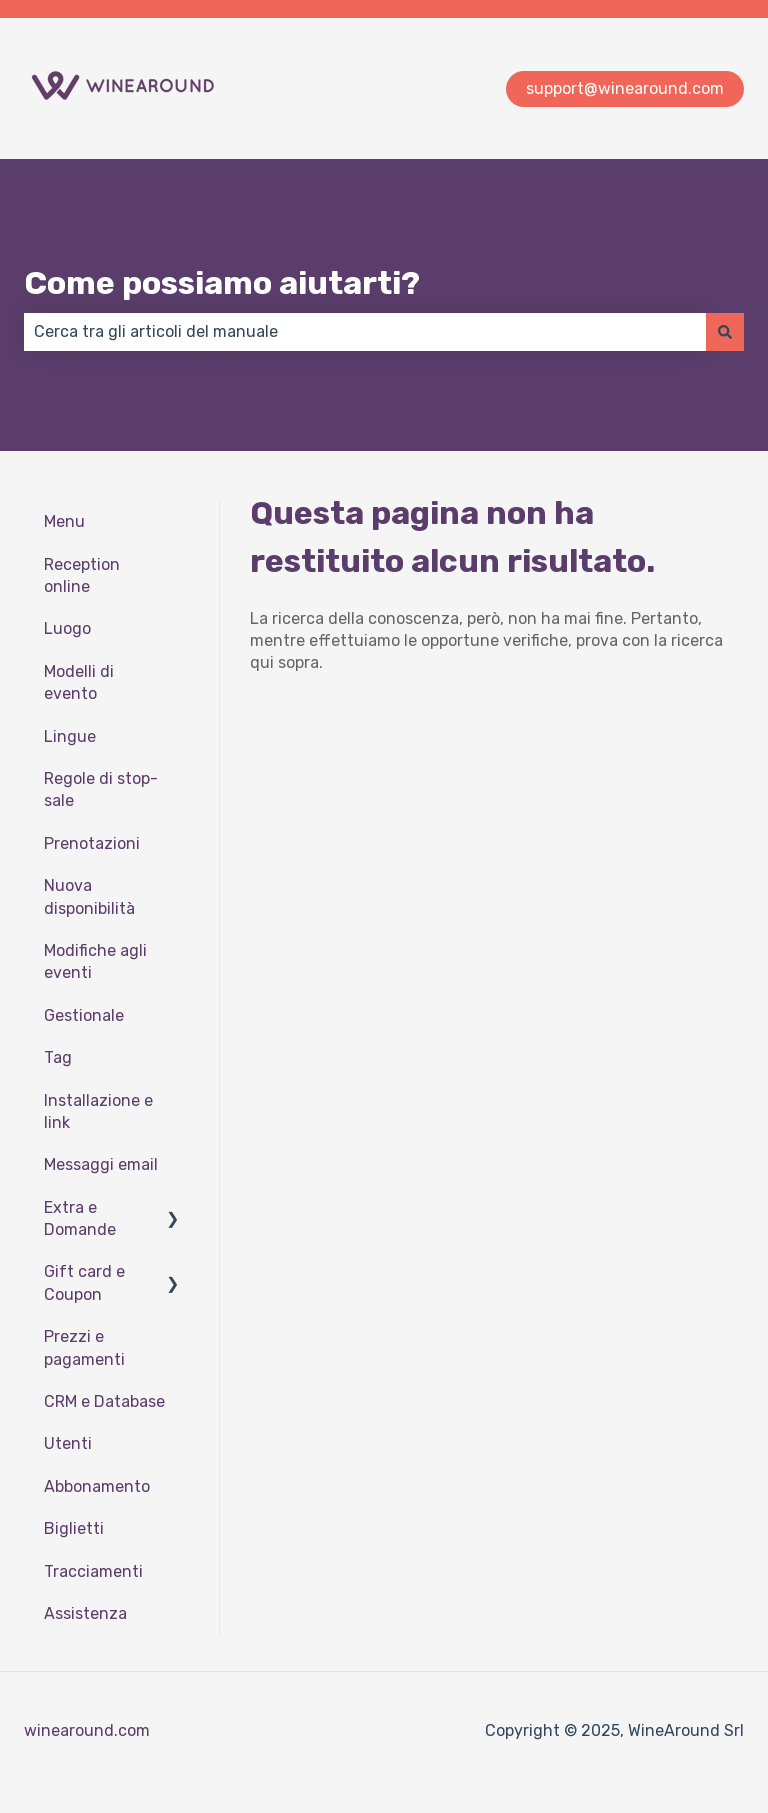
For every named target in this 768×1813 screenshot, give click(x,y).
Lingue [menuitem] (70, 736)
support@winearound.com (625, 88)
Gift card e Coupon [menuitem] (84, 1282)
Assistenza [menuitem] (85, 1613)
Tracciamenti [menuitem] (93, 1571)
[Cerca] (725, 332)
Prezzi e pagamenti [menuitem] (84, 1347)
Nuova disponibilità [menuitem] (89, 896)
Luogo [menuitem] (67, 628)
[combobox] (365, 332)
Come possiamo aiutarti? (222, 283)
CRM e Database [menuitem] (104, 1401)
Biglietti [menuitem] (74, 1528)
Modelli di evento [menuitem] (79, 682)
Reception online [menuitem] (82, 575)
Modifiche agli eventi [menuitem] (95, 961)
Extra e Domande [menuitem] (80, 1218)
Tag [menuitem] (58, 1057)
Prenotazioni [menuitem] (92, 843)
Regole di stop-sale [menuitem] (101, 789)
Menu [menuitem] (64, 521)
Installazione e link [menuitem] (98, 1111)
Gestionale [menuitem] (84, 1015)
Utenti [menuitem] (68, 1443)
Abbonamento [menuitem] (97, 1486)
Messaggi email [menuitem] (101, 1164)
